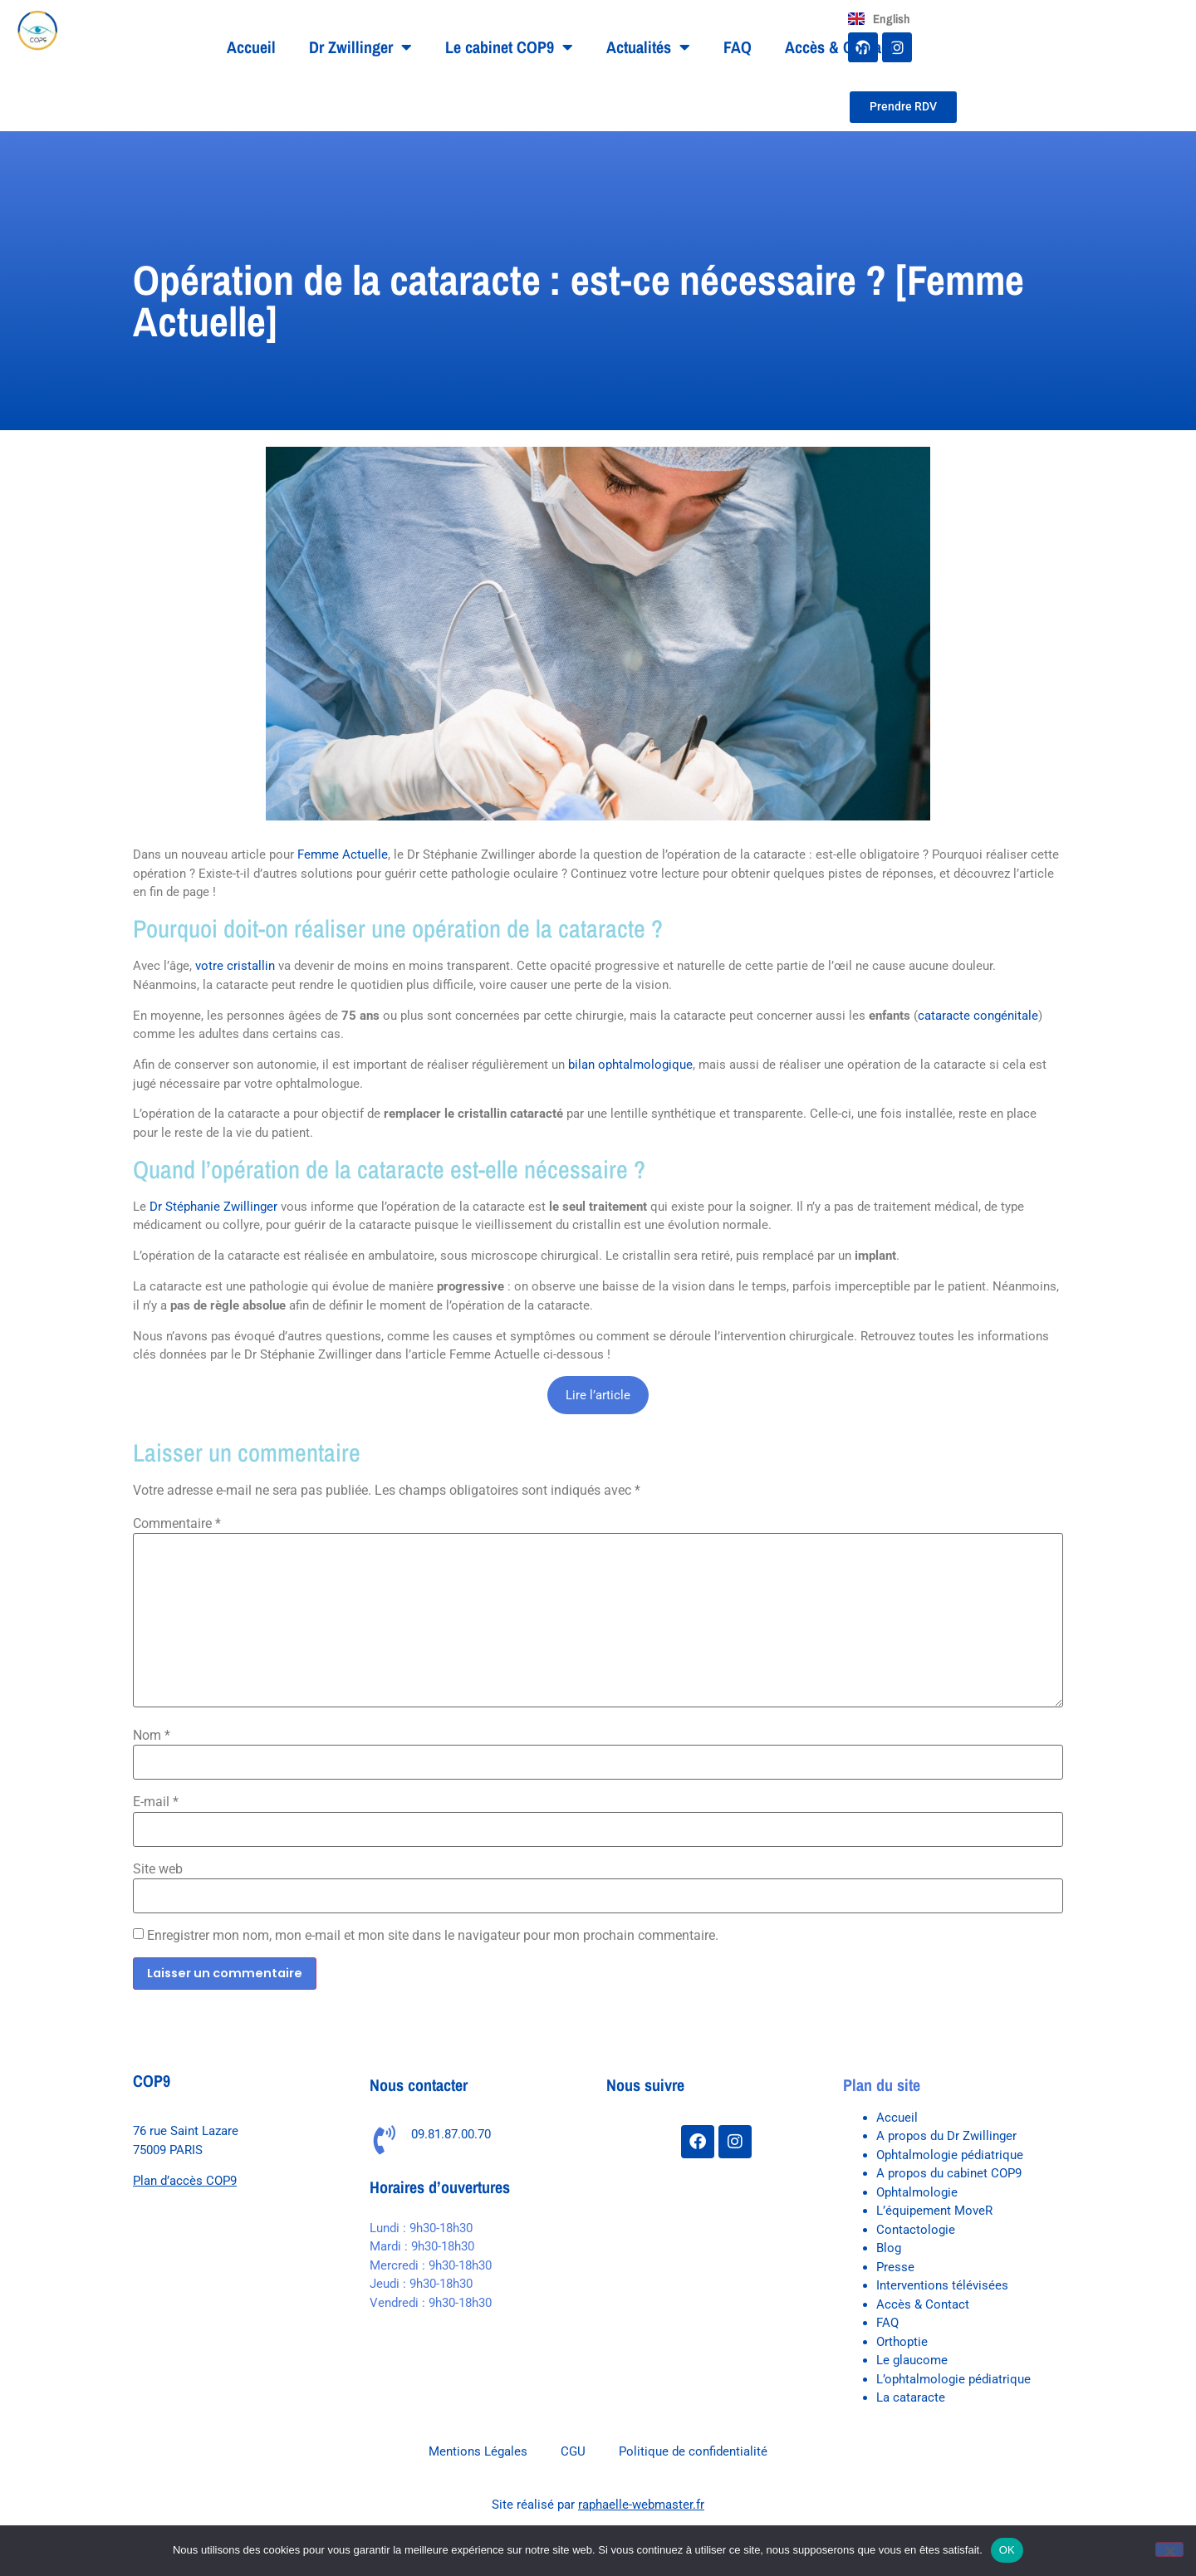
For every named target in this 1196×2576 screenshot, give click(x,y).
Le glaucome (912, 2360)
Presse (895, 2267)
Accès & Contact (839, 47)
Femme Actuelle (342, 854)
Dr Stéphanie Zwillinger (213, 1206)
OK (1007, 2550)
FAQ (737, 47)
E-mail (156, 1802)
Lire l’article (598, 1395)
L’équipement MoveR (934, 2210)
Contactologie (915, 2229)
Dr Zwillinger (360, 47)
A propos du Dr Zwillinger (946, 2135)
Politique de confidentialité (693, 2451)
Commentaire (177, 1523)
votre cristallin (235, 965)
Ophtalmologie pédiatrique (949, 2154)
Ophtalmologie (917, 2192)
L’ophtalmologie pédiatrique (953, 2379)
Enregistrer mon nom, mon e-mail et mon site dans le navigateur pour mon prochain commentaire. (432, 1935)
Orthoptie (902, 2341)
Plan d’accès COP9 (185, 2180)
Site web (158, 1869)
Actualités (648, 47)
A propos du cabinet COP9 (949, 2173)
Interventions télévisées (942, 2285)
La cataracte (910, 2397)
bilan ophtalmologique (630, 1064)
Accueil (251, 47)
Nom (151, 1735)
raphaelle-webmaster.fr (641, 2504)
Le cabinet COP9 (509, 47)
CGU (573, 2451)
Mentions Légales (478, 2451)
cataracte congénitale (978, 1015)
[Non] (1169, 2549)
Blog (888, 2248)
